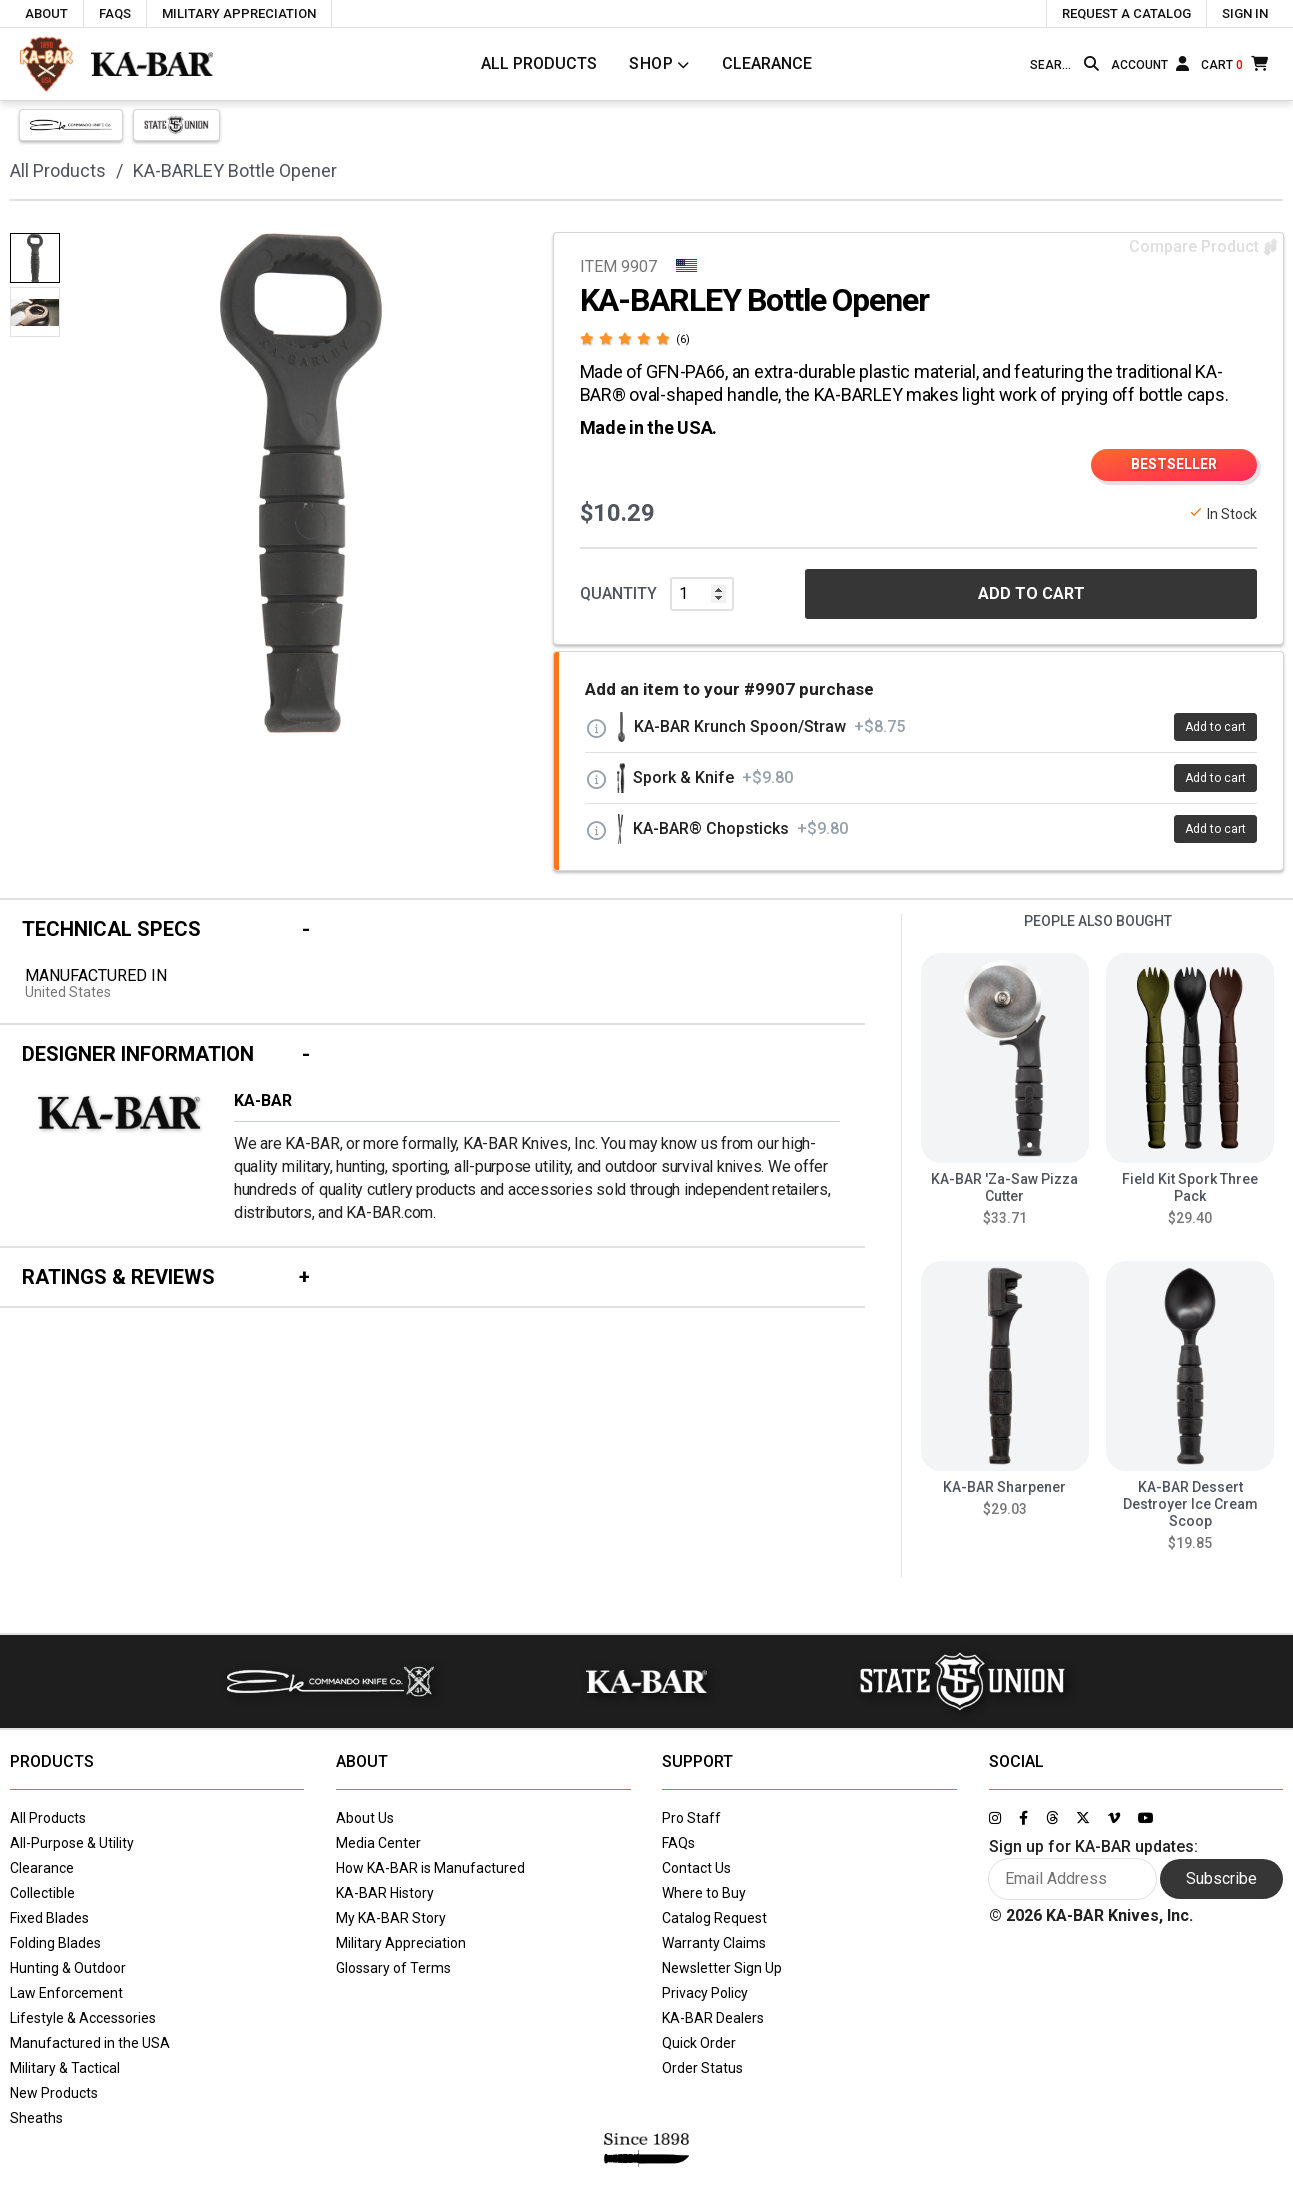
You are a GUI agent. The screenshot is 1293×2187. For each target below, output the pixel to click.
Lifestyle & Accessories (83, 2018)
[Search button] (1091, 64)
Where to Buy (704, 1893)
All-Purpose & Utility (72, 1843)
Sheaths (36, 2118)
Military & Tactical (65, 2068)
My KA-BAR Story (391, 1918)
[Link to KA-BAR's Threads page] (1052, 1818)
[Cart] (1234, 63)
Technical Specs (111, 929)
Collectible (42, 1893)
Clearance (767, 63)
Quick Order (699, 2043)
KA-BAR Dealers (713, 2018)
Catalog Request (714, 1918)
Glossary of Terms (393, 1968)
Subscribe (1221, 1878)
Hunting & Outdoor (68, 1968)
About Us (365, 1818)
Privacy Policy (705, 1993)
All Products (539, 63)
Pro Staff (691, 1818)
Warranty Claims (714, 1943)
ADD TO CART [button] (1031, 593)
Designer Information (138, 1054)
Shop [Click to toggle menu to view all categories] (651, 63)
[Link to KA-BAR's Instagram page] (995, 1818)
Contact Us (696, 1868)
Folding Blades (55, 1943)
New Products (54, 2093)
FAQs (678, 1843)
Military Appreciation (401, 1943)
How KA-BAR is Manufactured (430, 1868)
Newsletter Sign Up (722, 1968)
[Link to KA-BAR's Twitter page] (1083, 1818)
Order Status (702, 2068)
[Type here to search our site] (1053, 65)
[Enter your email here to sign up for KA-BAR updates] (1073, 1879)
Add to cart (1215, 727)
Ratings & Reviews (118, 1277)
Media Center (378, 1843)
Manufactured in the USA (90, 2043)
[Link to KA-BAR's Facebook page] (1023, 1818)
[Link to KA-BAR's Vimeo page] (1114, 1818)
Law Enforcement (66, 1993)
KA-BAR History (385, 1893)
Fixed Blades (49, 1918)
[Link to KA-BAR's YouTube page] (1146, 1818)
